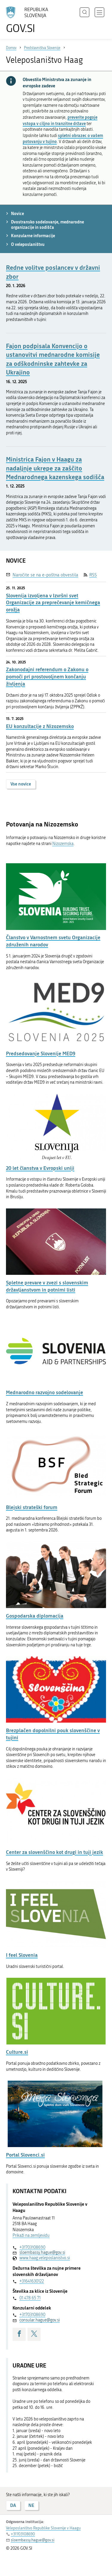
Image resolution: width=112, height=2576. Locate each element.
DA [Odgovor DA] (13, 2505)
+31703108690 (32, 2247)
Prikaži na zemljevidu (31, 2235)
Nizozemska (62, 843)
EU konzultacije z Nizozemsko (40, 726)
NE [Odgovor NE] (31, 2505)
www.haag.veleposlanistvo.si (44, 2257)
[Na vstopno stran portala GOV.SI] (30, 20)
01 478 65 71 (30, 2298)
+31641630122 (31, 2281)
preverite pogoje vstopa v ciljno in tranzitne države (60, 120)
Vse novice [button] (20, 784)
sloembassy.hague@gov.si (42, 2252)
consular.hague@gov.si (39, 2320)
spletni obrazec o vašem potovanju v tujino (63, 138)
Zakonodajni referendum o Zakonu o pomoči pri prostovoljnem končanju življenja (47, 676)
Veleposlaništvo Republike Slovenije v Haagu (43, 2528)
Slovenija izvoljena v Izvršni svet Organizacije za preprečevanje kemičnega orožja (53, 602)
